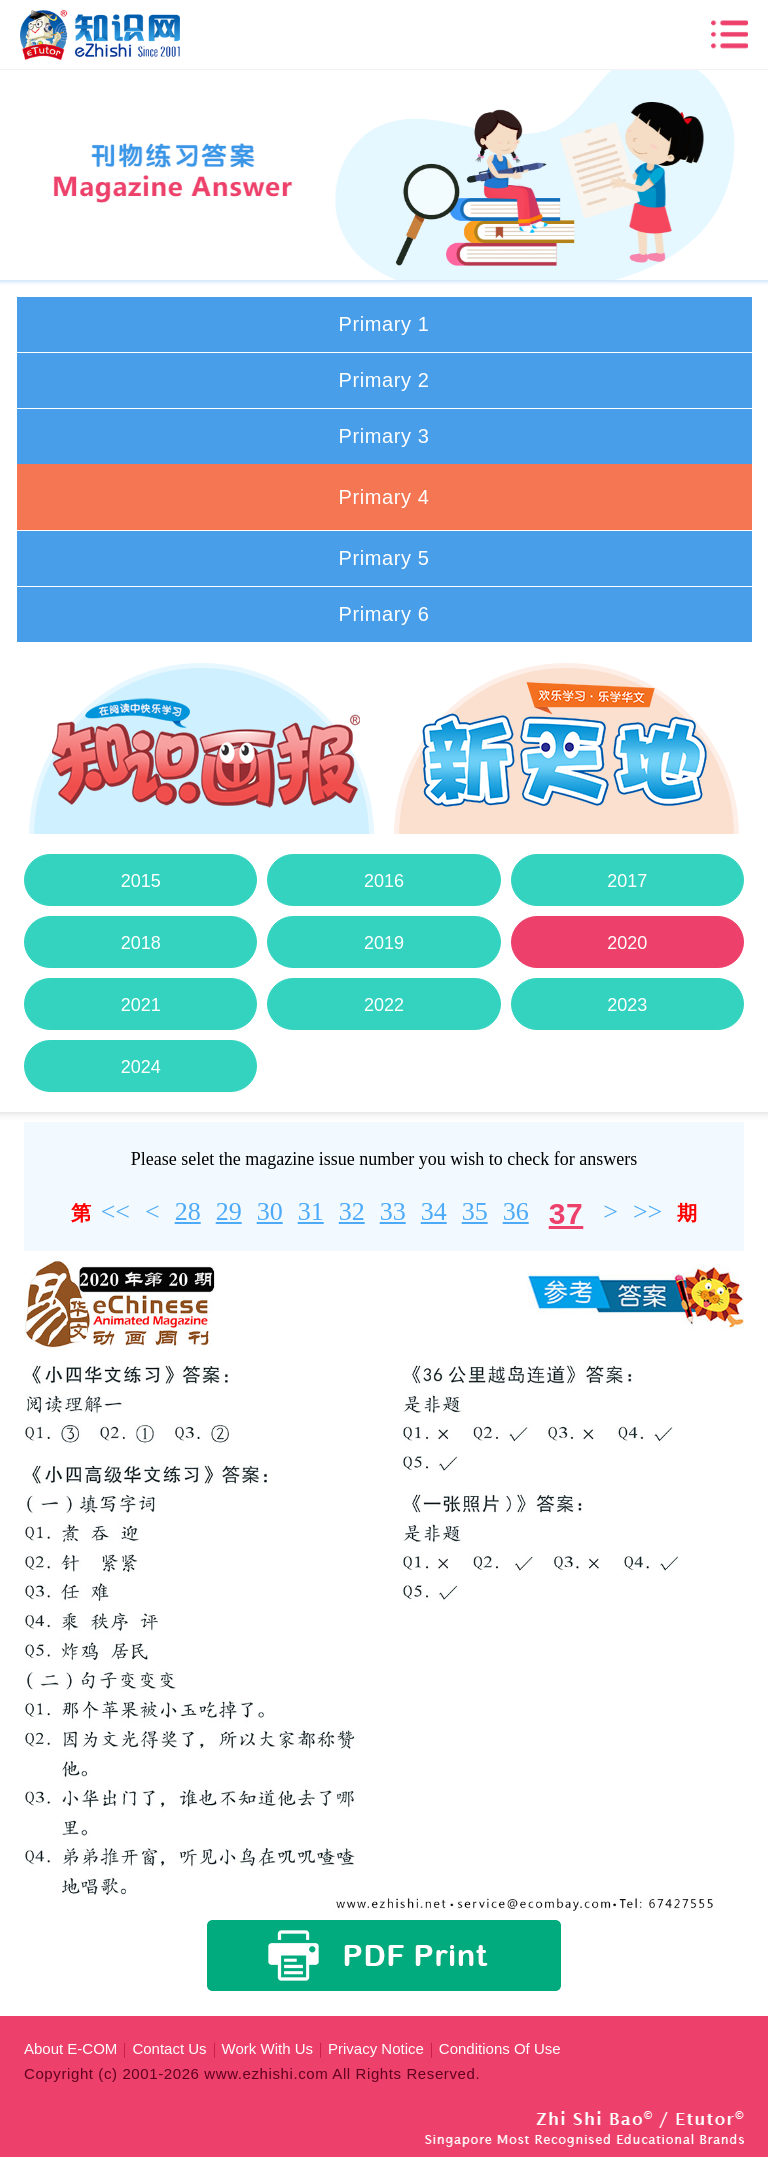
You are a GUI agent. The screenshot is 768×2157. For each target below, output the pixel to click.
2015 (140, 881)
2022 (384, 1005)
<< (115, 1211)
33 (393, 1211)
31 (311, 1211)
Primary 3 (384, 436)
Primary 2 (384, 380)
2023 (627, 1005)
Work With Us (267, 2048)
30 (270, 1211)
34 (434, 1211)
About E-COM (70, 2048)
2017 (627, 881)
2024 (140, 1067)
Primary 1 (384, 324)
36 (516, 1211)
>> (647, 1211)
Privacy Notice (376, 2048)
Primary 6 (384, 614)
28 (188, 1211)
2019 (384, 943)
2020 (627, 943)
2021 (140, 1005)
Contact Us (169, 2048)
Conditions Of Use (500, 2048)
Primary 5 (384, 558)
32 (352, 1211)
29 (229, 1211)
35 (475, 1211)
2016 (384, 881)
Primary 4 (384, 497)
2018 (140, 943)
